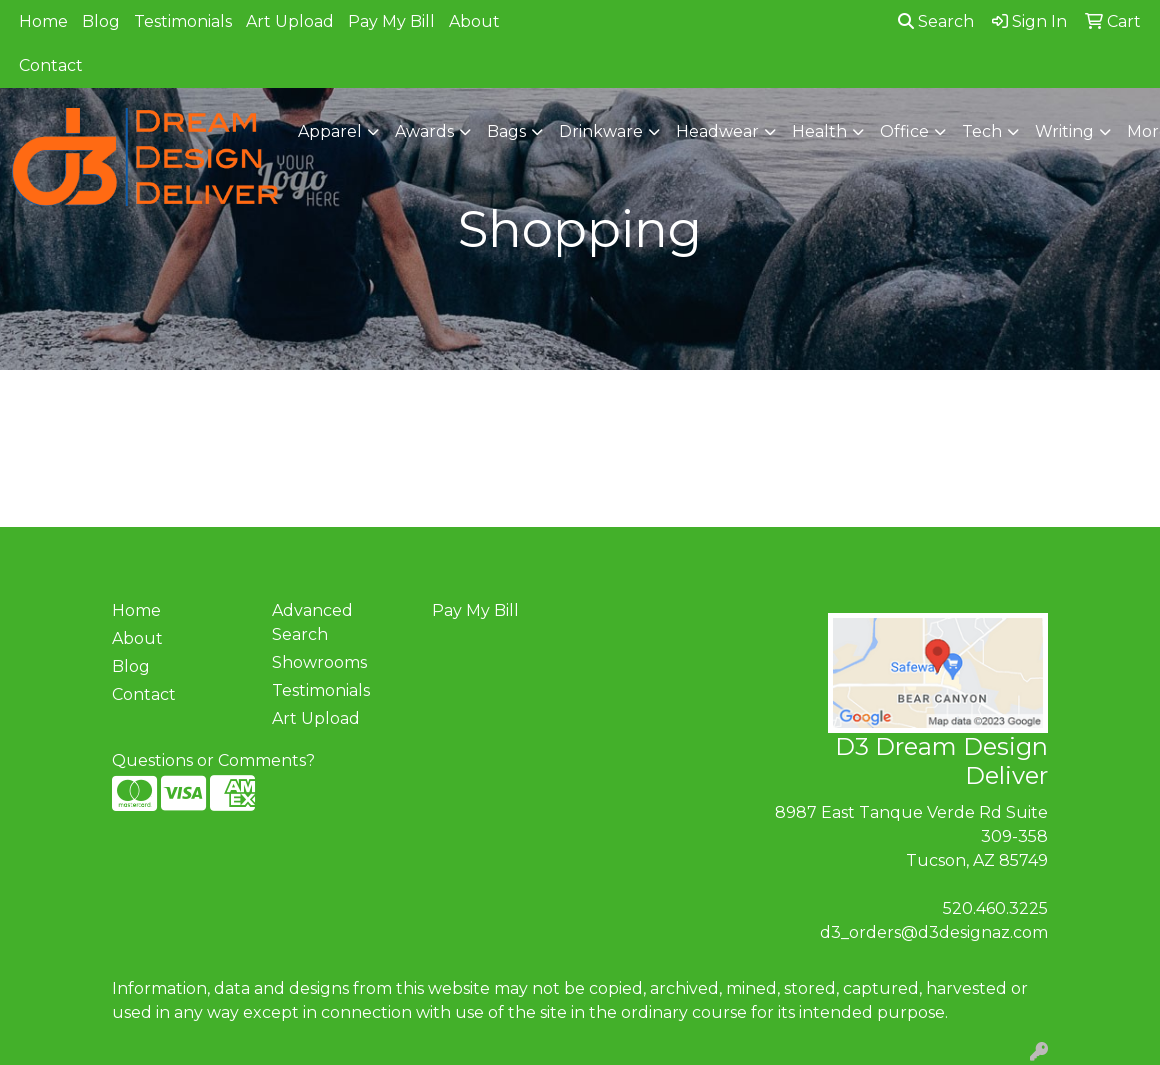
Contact (51, 65)
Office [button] (904, 131)
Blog (101, 21)
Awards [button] (424, 131)
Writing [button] (1064, 131)
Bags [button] (506, 131)
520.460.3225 (995, 908)
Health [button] (819, 131)
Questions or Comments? (213, 760)
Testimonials (183, 21)
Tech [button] (982, 131)
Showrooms (319, 662)
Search (936, 21)
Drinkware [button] (601, 131)
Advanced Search (312, 622)
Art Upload (290, 21)
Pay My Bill (391, 21)
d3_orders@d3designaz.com (934, 932)
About (474, 21)
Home (43, 21)
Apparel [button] (330, 131)
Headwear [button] (717, 131)
